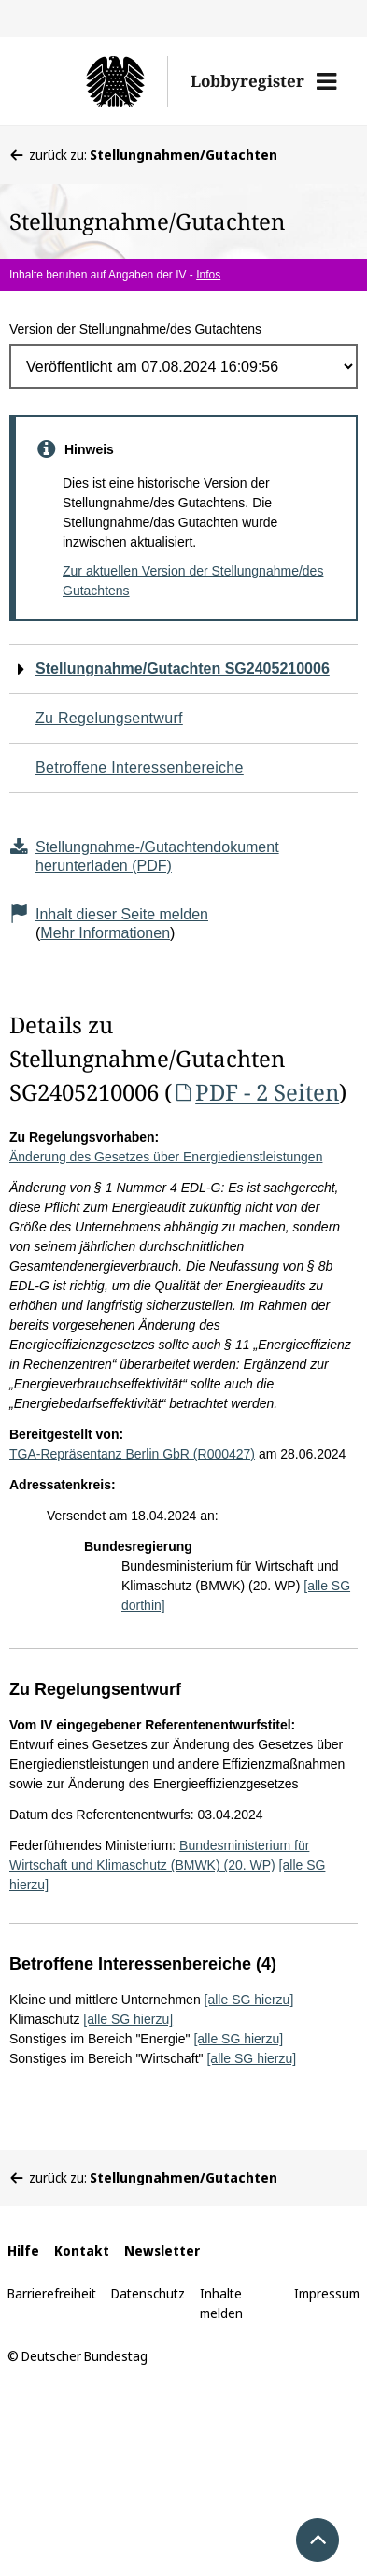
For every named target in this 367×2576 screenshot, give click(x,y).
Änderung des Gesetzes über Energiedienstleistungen (165, 1156)
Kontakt (81, 2250)
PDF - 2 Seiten (255, 1091)
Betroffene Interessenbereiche (139, 768)
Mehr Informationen (105, 933)
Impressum (327, 2293)
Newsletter (162, 2250)
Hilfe (23, 2250)
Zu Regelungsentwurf (109, 718)
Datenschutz (148, 2293)
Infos (208, 274)
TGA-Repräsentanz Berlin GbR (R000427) (132, 1453)
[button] (326, 81)
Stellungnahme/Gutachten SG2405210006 (182, 668)
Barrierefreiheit (51, 2293)
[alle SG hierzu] (249, 1999)
